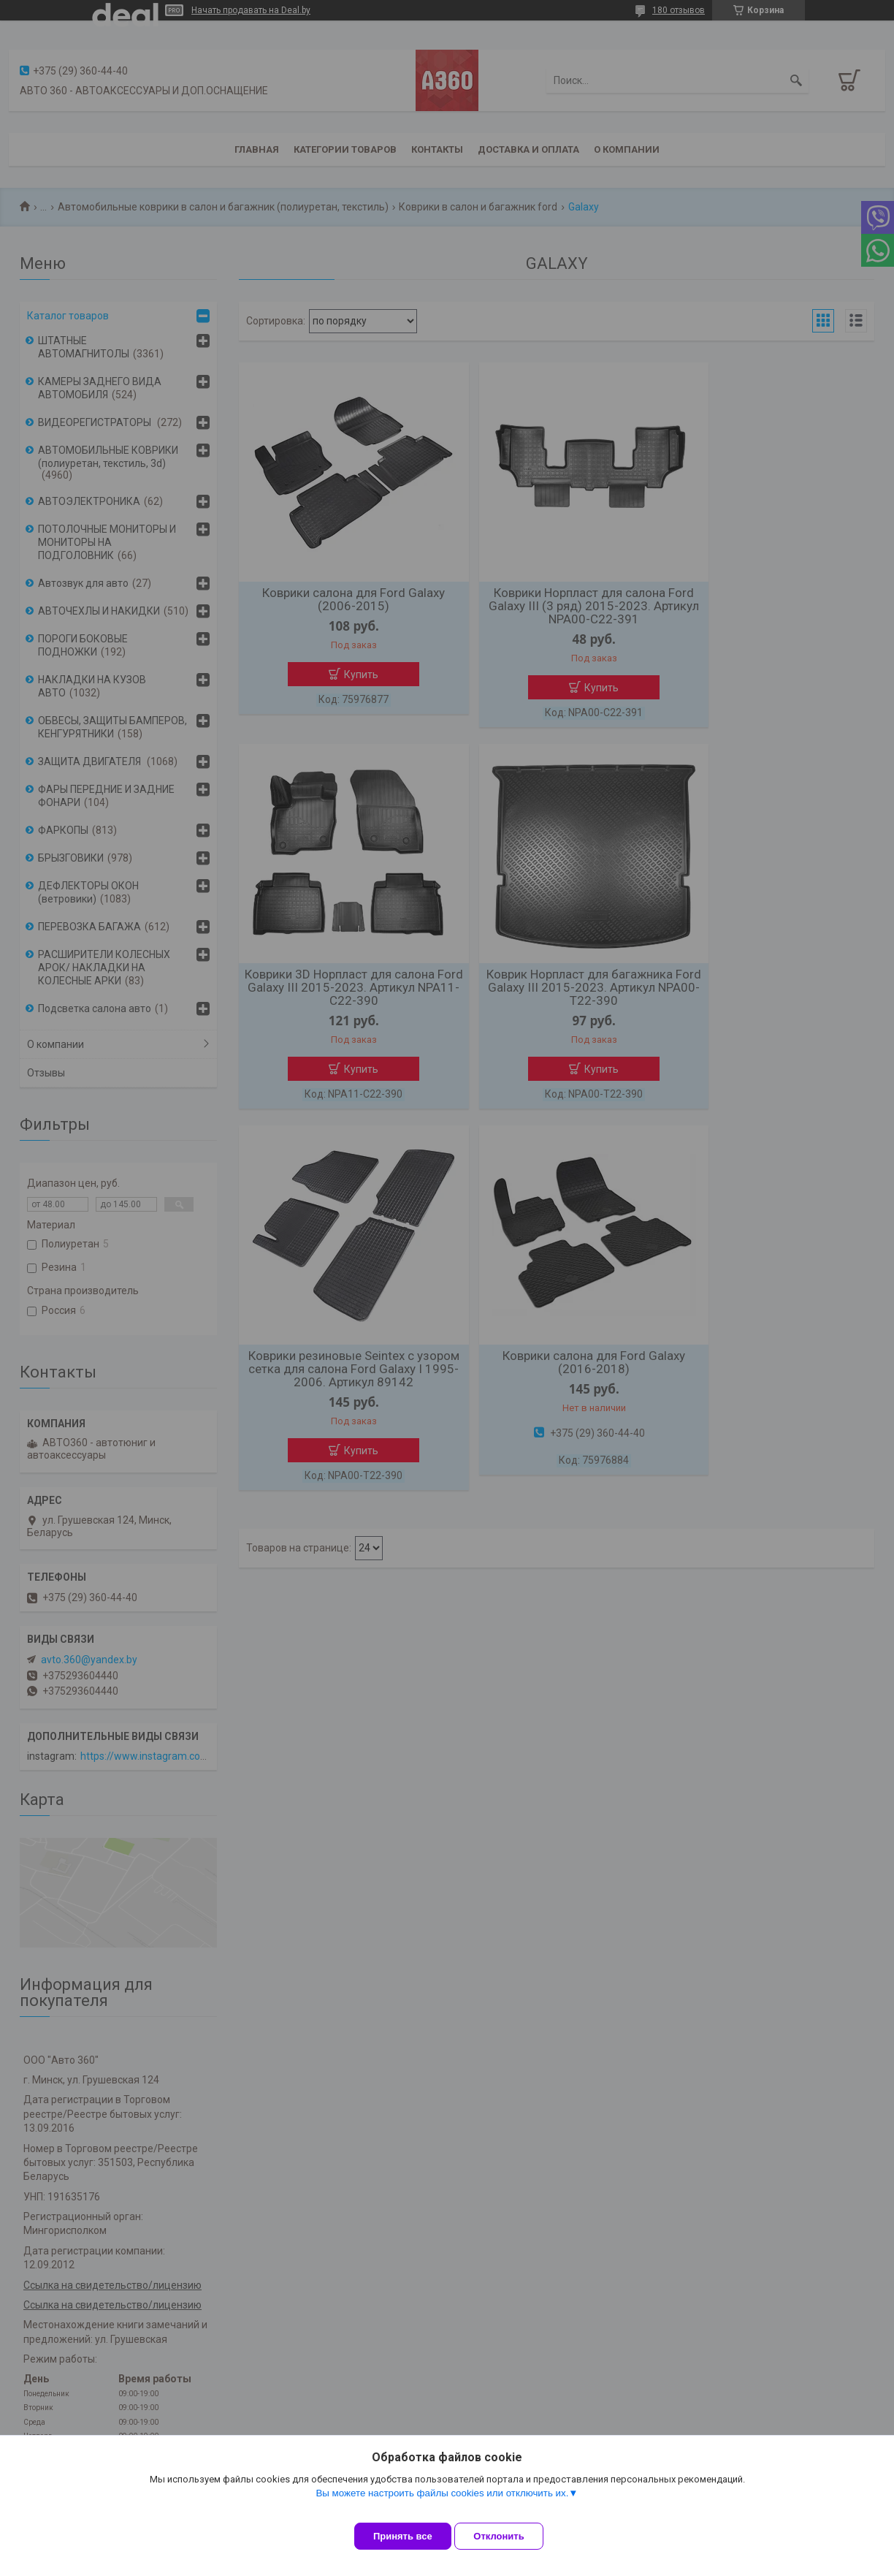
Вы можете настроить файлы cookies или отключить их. (442, 2504)
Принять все (402, 2536)
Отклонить (510, 2536)
